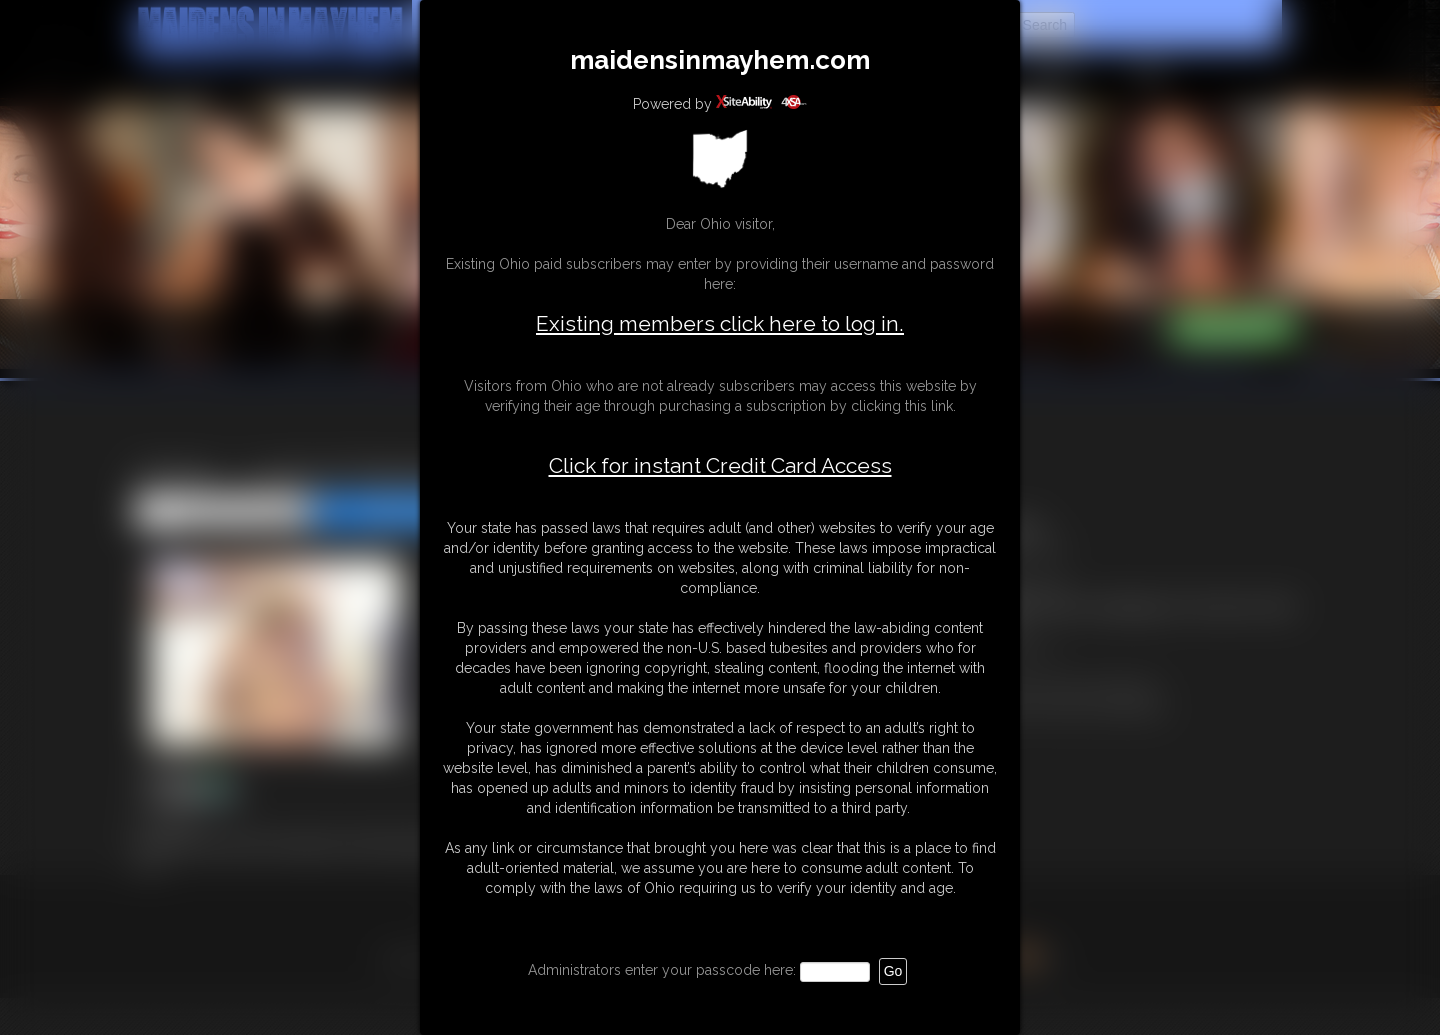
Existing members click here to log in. (720, 323)
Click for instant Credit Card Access (720, 466)
